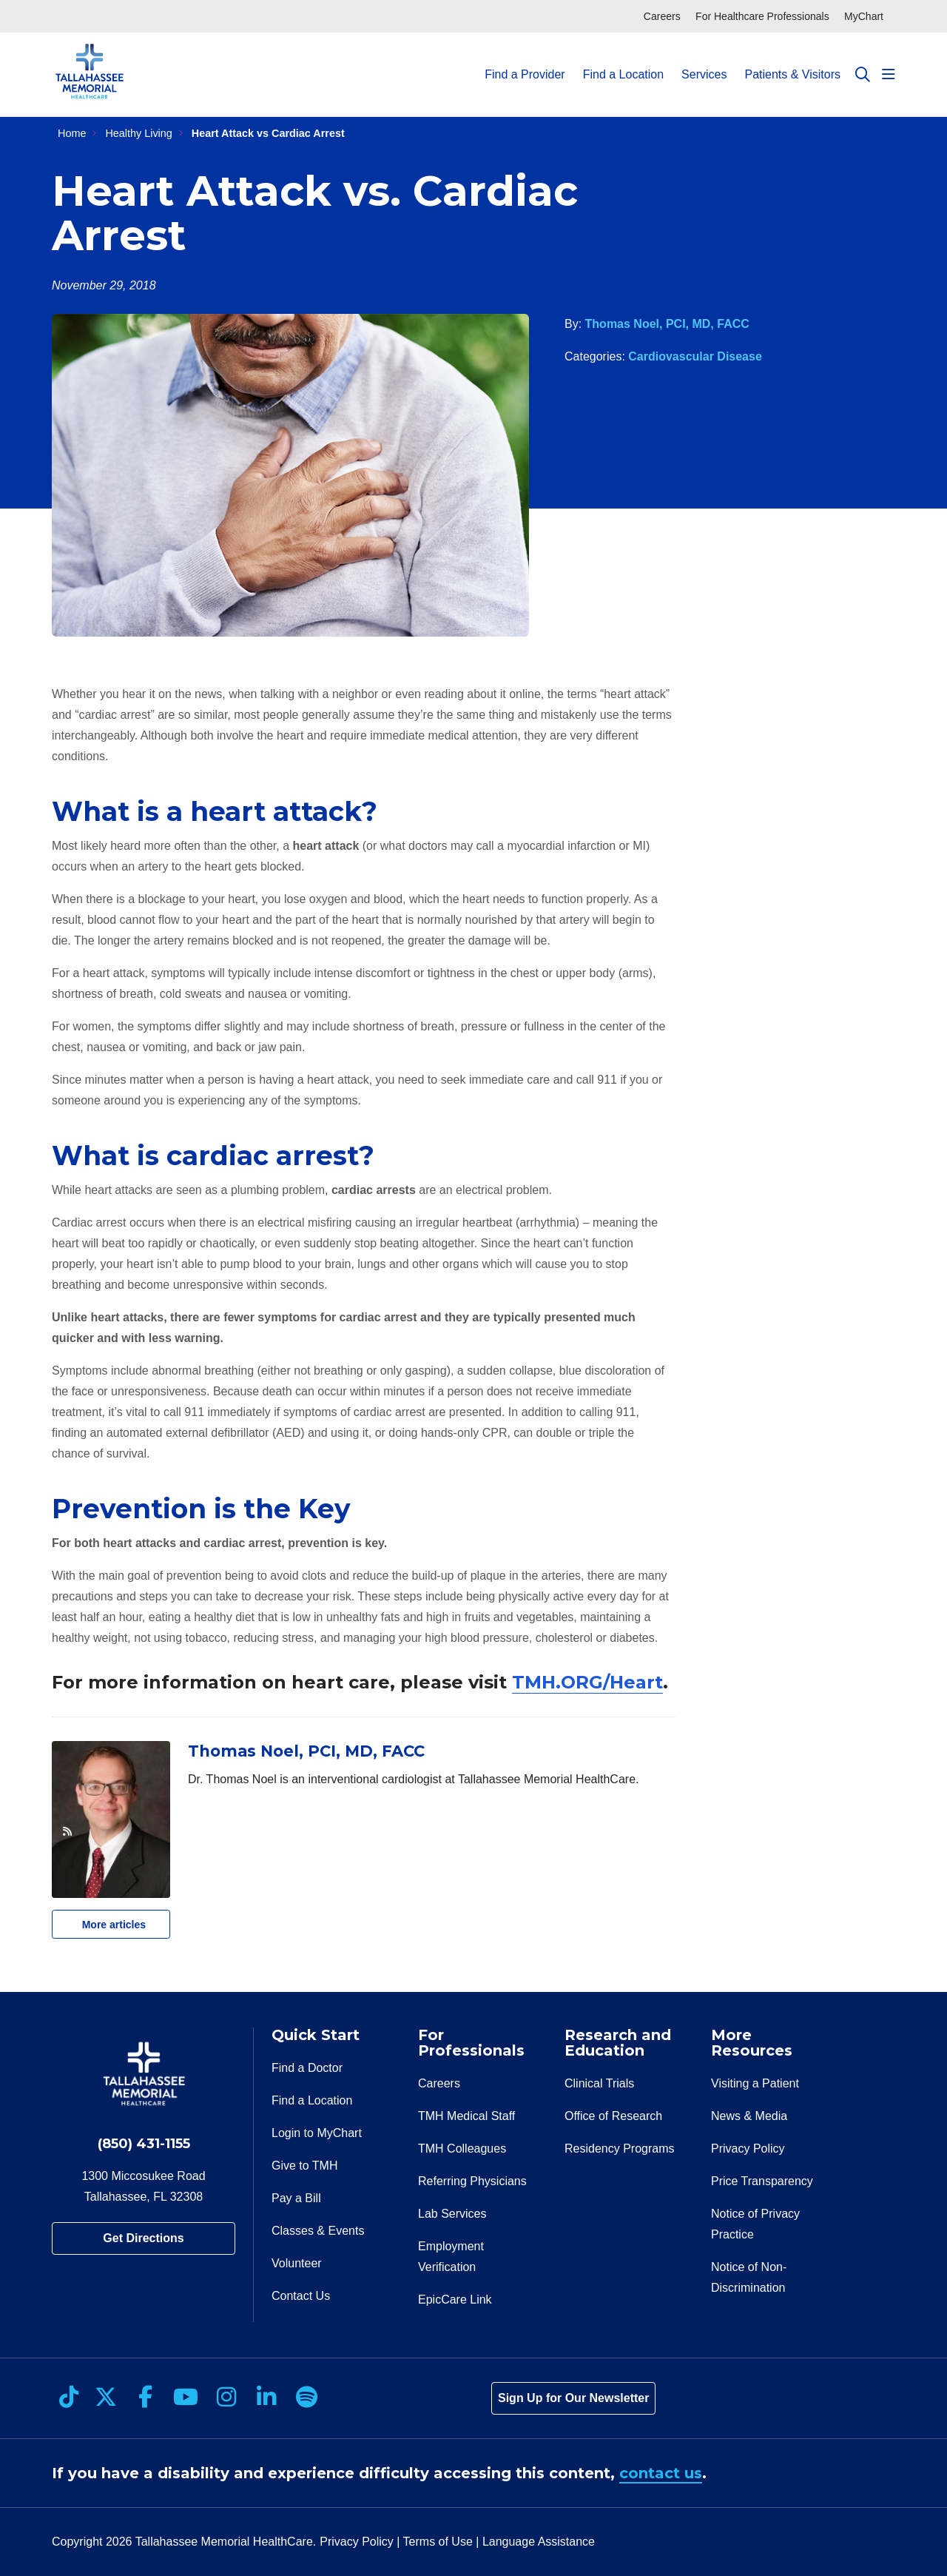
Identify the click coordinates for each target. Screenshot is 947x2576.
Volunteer (297, 2263)
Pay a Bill (296, 2198)
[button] (888, 74)
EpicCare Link (455, 2299)
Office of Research (613, 2116)
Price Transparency (762, 2181)
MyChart (863, 16)
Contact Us (301, 2296)
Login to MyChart (317, 2133)
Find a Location (623, 61)
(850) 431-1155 (144, 2144)
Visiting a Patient (755, 2083)
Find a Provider (525, 61)
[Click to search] (862, 74)
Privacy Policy (748, 2148)
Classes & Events (318, 2230)
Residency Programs (620, 2148)
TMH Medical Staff (466, 2116)
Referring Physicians (472, 2181)
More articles (104, 1920)
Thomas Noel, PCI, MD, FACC (667, 324)
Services (704, 61)
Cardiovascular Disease (695, 356)
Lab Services (452, 2213)
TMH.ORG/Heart (587, 1682)
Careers (662, 16)
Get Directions (143, 2238)
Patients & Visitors (792, 61)
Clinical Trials (599, 2083)
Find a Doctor (307, 2068)
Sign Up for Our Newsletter (573, 2398)
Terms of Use (438, 2541)
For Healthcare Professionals (762, 16)
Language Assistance (538, 2541)
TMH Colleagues (462, 2148)
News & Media (749, 2116)
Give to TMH (305, 2165)
